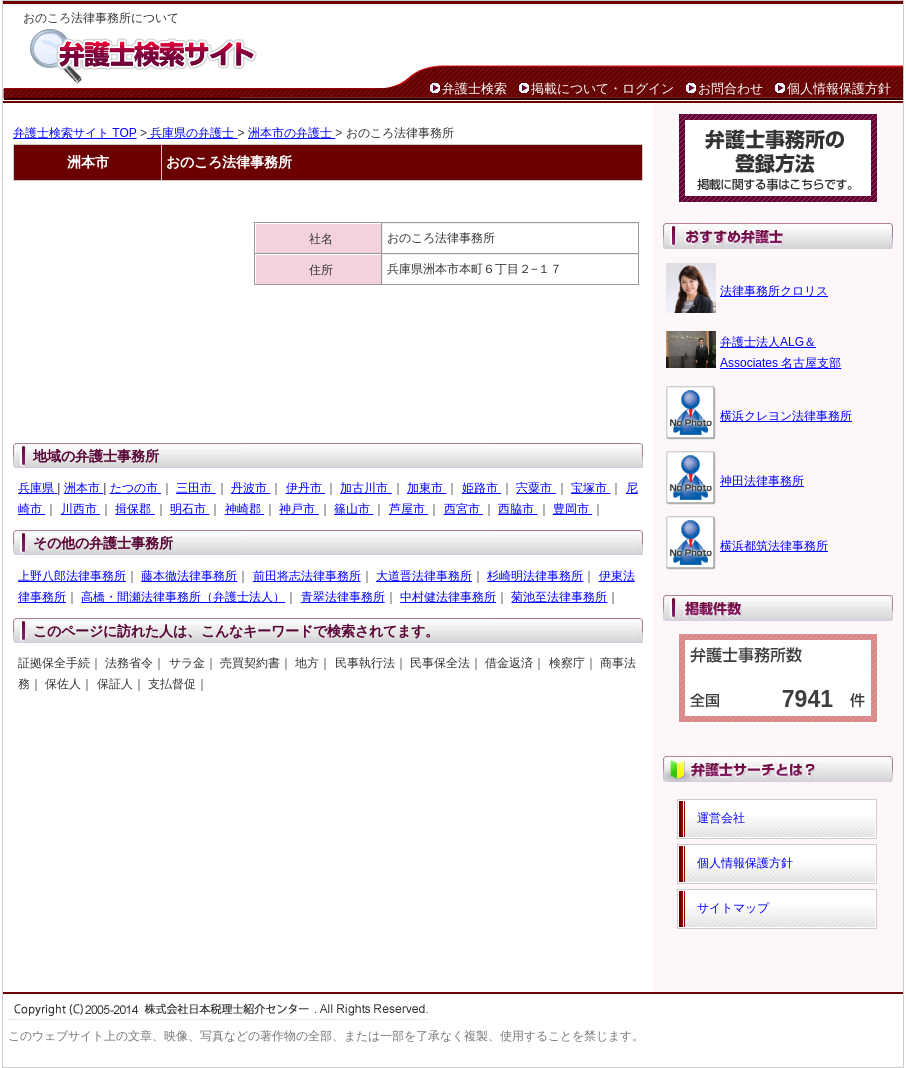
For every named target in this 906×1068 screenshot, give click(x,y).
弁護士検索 (474, 88)
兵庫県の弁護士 (192, 133)
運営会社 (721, 818)
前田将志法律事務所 (307, 576)
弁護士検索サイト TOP (75, 133)
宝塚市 (590, 488)
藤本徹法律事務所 (189, 576)
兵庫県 (37, 488)
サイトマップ (733, 908)
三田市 (195, 488)
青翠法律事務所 (343, 597)
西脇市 (517, 509)
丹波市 (250, 488)
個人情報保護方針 (839, 88)
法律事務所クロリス (774, 291)
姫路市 (481, 488)
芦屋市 (408, 509)
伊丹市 (305, 488)
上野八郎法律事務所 (72, 576)
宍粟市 (535, 488)
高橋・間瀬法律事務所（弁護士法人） (183, 597)
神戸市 (298, 509)
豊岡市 (572, 509)
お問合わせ (730, 88)
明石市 (189, 509)
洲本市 (83, 488)
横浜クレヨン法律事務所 (786, 416)
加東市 (426, 488)
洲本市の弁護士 (291, 133)
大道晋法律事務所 (424, 576)
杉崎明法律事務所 (535, 576)
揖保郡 (134, 509)
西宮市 (463, 509)
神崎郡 (244, 509)
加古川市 (365, 488)
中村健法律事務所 (448, 597)
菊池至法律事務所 (559, 597)
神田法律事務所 (762, 481)
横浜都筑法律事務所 (774, 546)
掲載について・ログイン (602, 88)
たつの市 (135, 488)
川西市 (80, 509)
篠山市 (353, 509)
